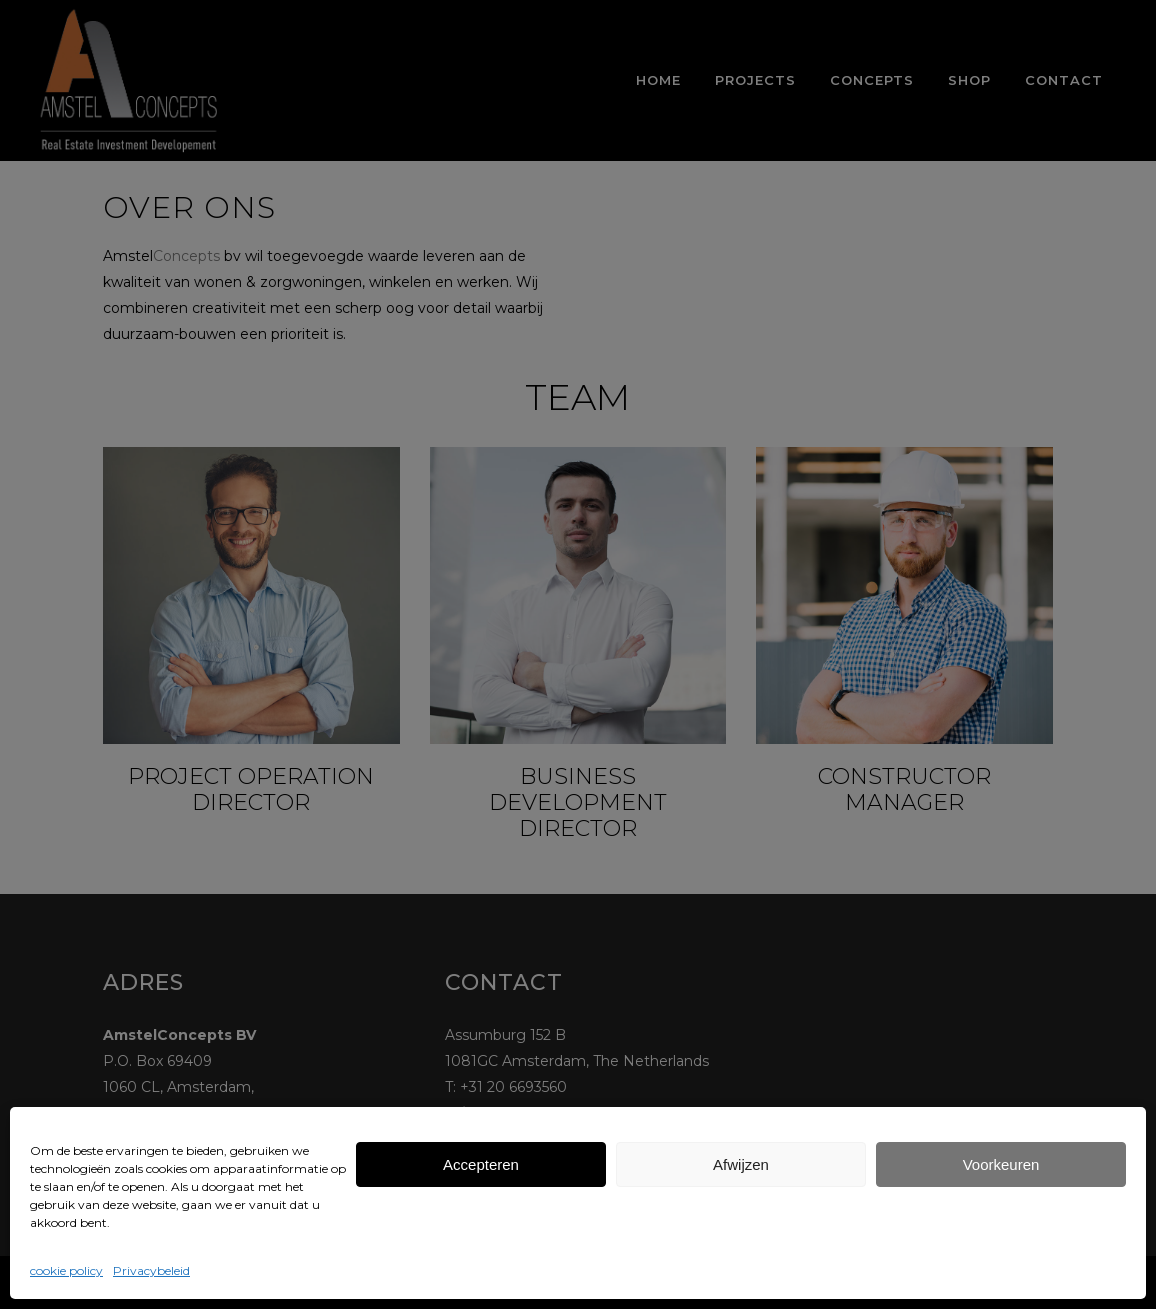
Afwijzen (741, 1164)
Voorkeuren (1001, 1164)
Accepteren (481, 1164)
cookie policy (66, 1270)
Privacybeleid (151, 1270)
